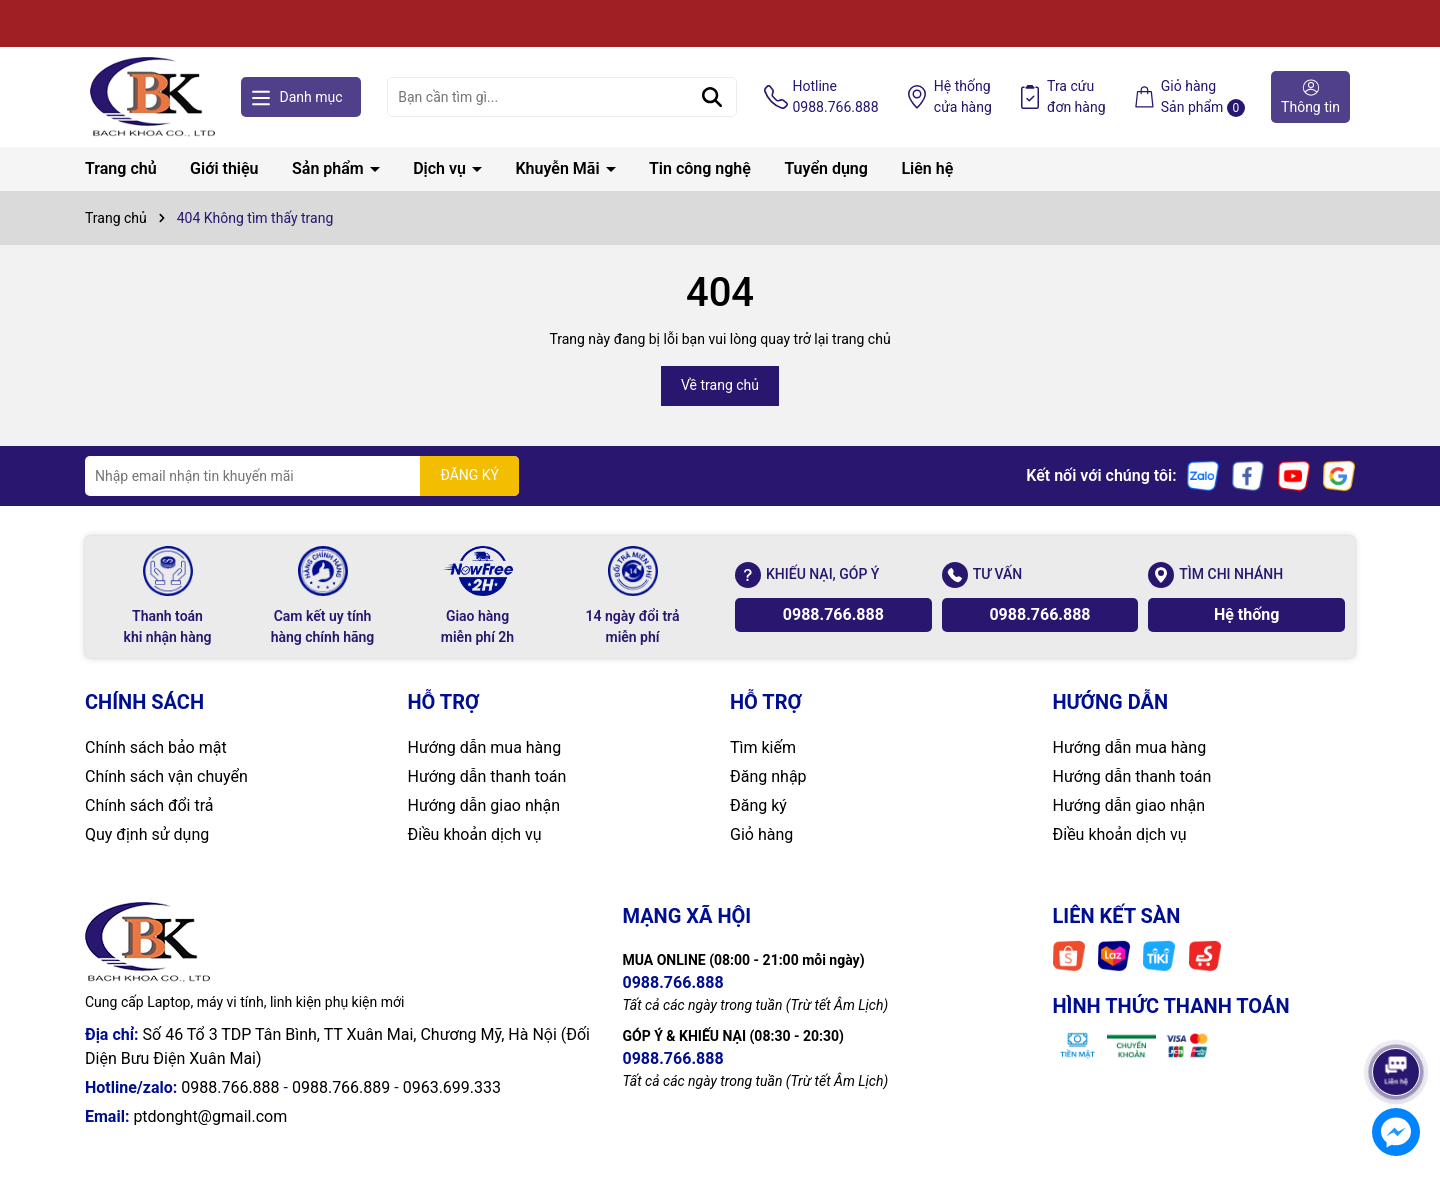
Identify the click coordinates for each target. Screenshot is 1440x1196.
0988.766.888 (833, 614)
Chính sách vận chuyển (166, 776)
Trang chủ (121, 168)
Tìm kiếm (763, 747)
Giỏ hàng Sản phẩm (1203, 97)
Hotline (836, 98)
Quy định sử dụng (147, 834)
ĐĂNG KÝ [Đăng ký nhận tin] (469, 475)
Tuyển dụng (826, 168)
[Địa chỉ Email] (302, 476)
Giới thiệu (224, 168)
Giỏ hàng (761, 834)
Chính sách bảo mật (156, 747)
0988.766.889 (341, 1087)
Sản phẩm (330, 168)
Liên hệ (927, 168)
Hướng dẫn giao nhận (484, 805)
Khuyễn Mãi (559, 168)
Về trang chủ (720, 385)
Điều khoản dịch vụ (475, 834)
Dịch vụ (441, 168)
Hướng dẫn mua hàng (485, 747)
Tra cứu (1076, 98)
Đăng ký (758, 805)
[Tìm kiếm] (712, 97)
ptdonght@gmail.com (210, 1116)
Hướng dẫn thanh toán (487, 776)
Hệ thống (963, 98)
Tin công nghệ (700, 168)
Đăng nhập (768, 776)
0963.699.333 (452, 1087)
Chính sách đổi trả (149, 805)
